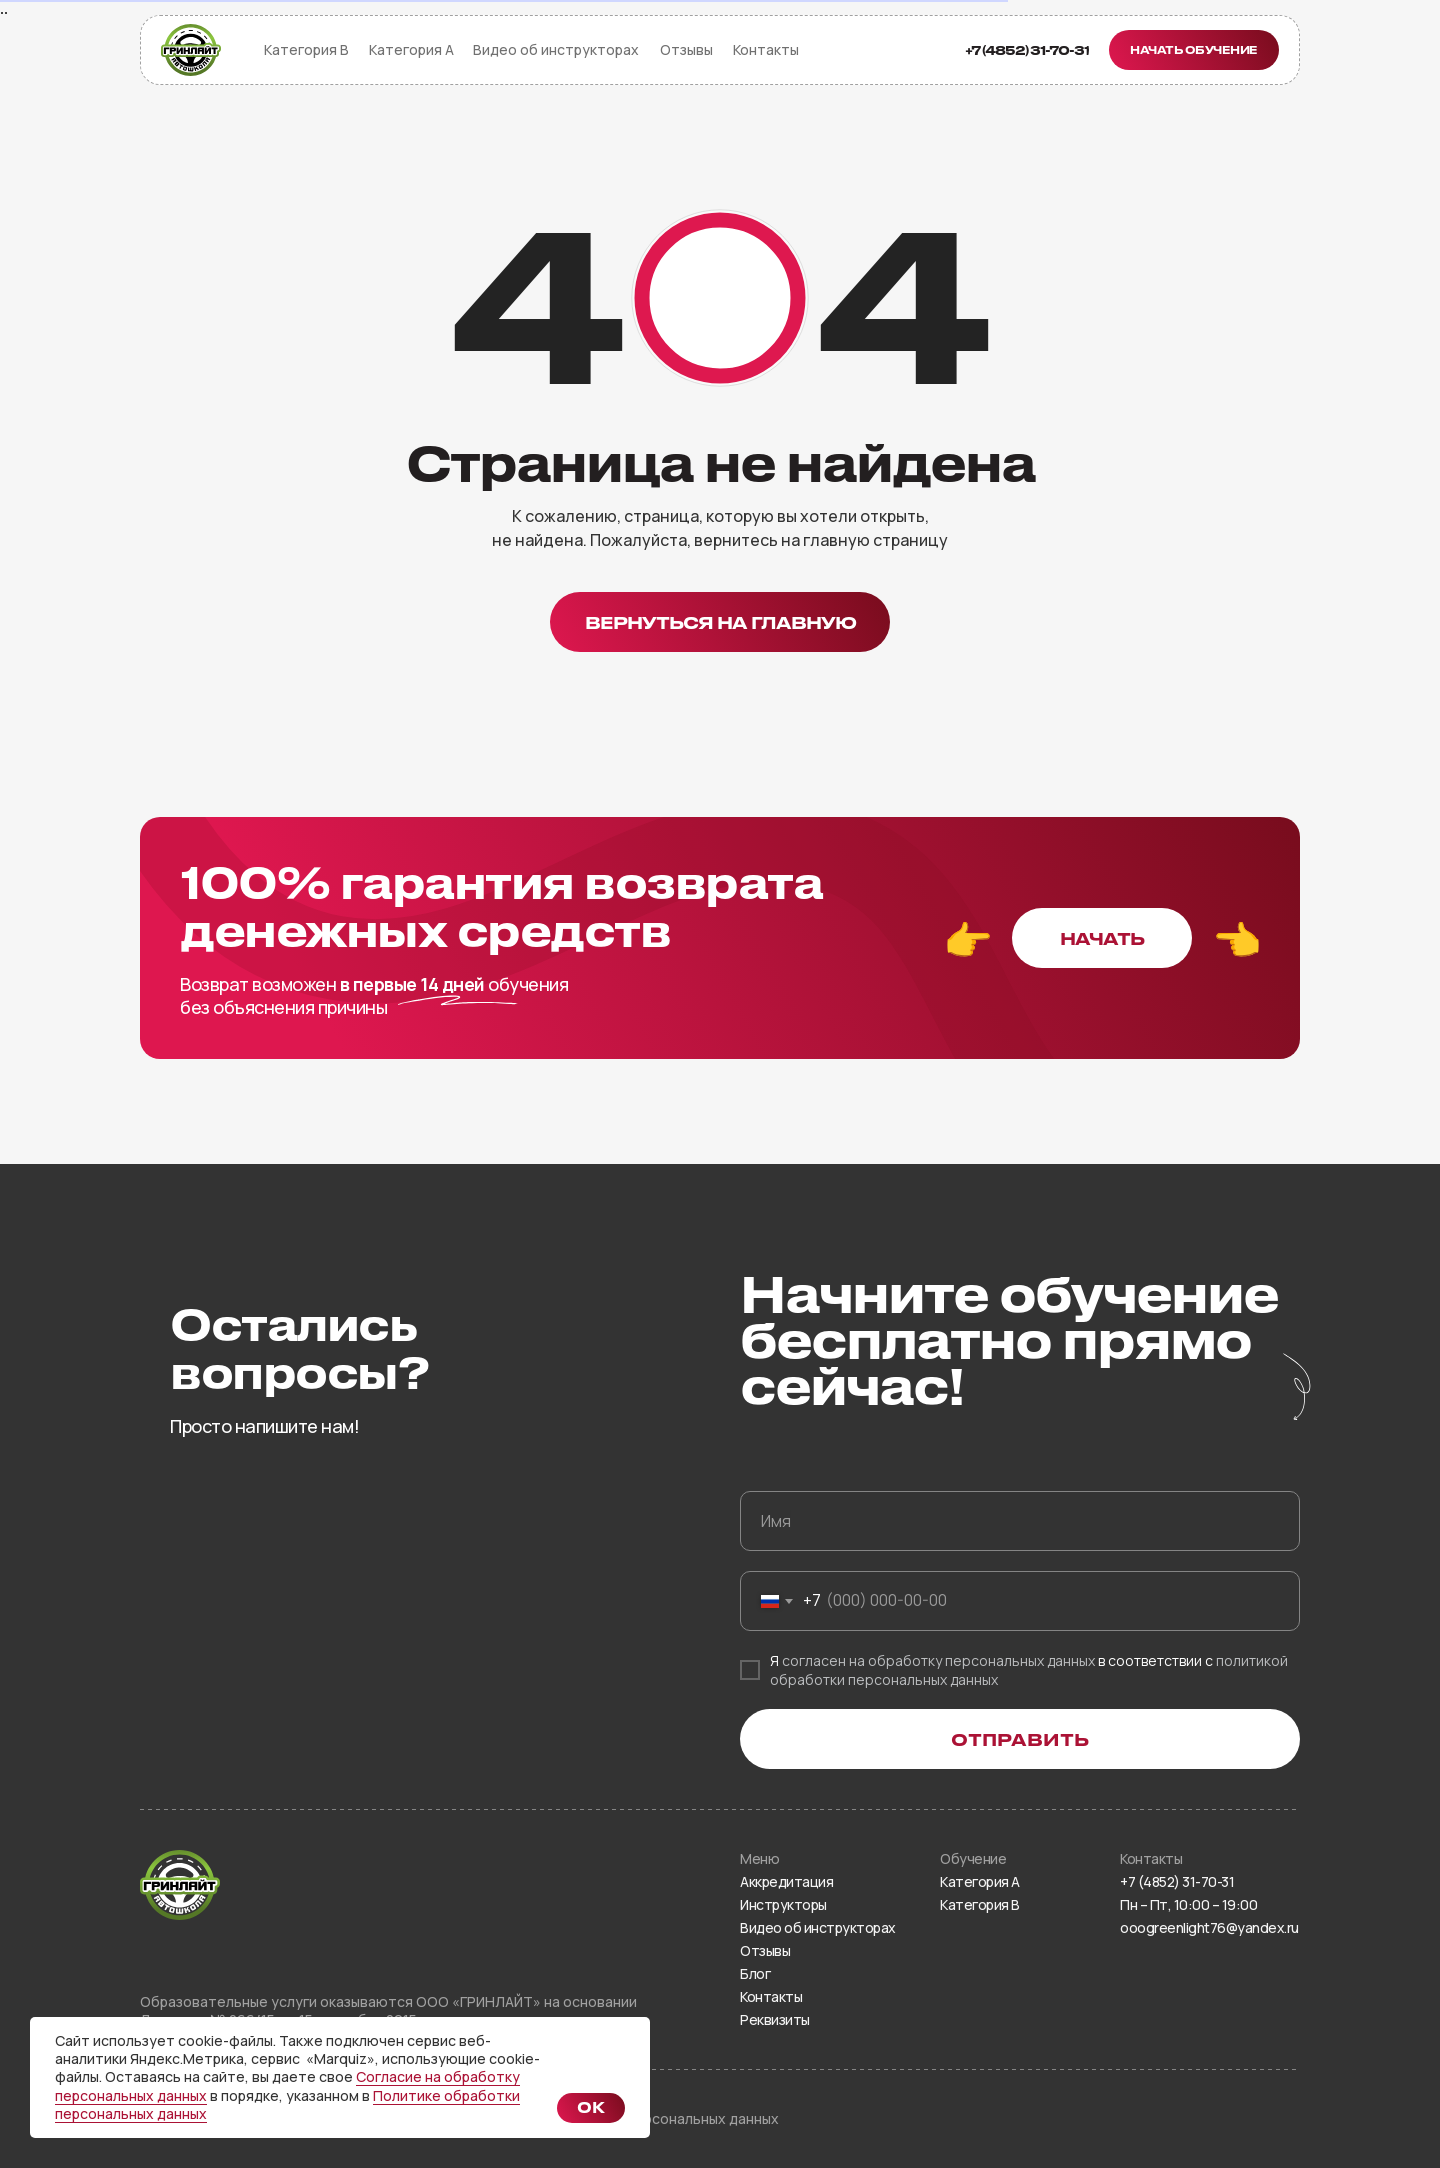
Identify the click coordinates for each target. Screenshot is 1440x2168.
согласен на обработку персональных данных (938, 1660)
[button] (1194, 50)
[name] (1020, 1521)
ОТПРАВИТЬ (1020, 1739)
